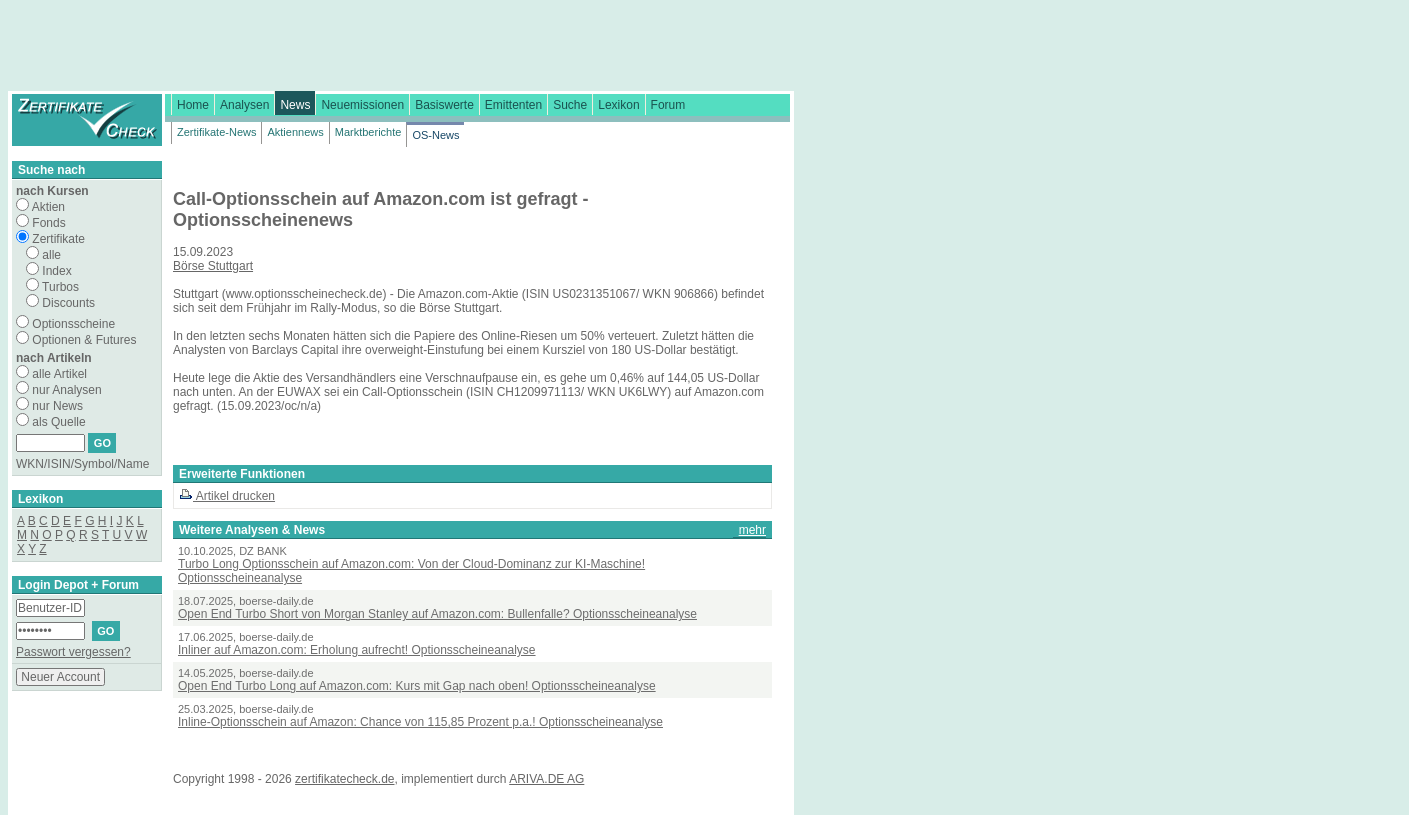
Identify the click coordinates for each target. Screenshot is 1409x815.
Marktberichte (368, 132)
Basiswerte (444, 105)
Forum (668, 105)
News (295, 105)
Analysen (244, 105)
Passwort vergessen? (73, 652)
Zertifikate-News (216, 132)
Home (193, 105)
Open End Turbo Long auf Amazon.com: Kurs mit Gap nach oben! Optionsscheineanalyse (417, 686)
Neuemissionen (362, 105)
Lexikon (618, 105)
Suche (570, 105)
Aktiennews (295, 132)
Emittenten (513, 105)
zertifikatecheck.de (344, 779)
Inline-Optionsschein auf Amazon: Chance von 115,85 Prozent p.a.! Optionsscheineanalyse (420, 722)
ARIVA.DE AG (546, 779)
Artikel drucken (227, 496)
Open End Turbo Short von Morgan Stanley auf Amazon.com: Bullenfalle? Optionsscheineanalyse (437, 614)
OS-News (435, 135)
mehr (752, 530)
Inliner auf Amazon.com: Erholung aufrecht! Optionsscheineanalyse (357, 650)
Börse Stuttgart (213, 266)
